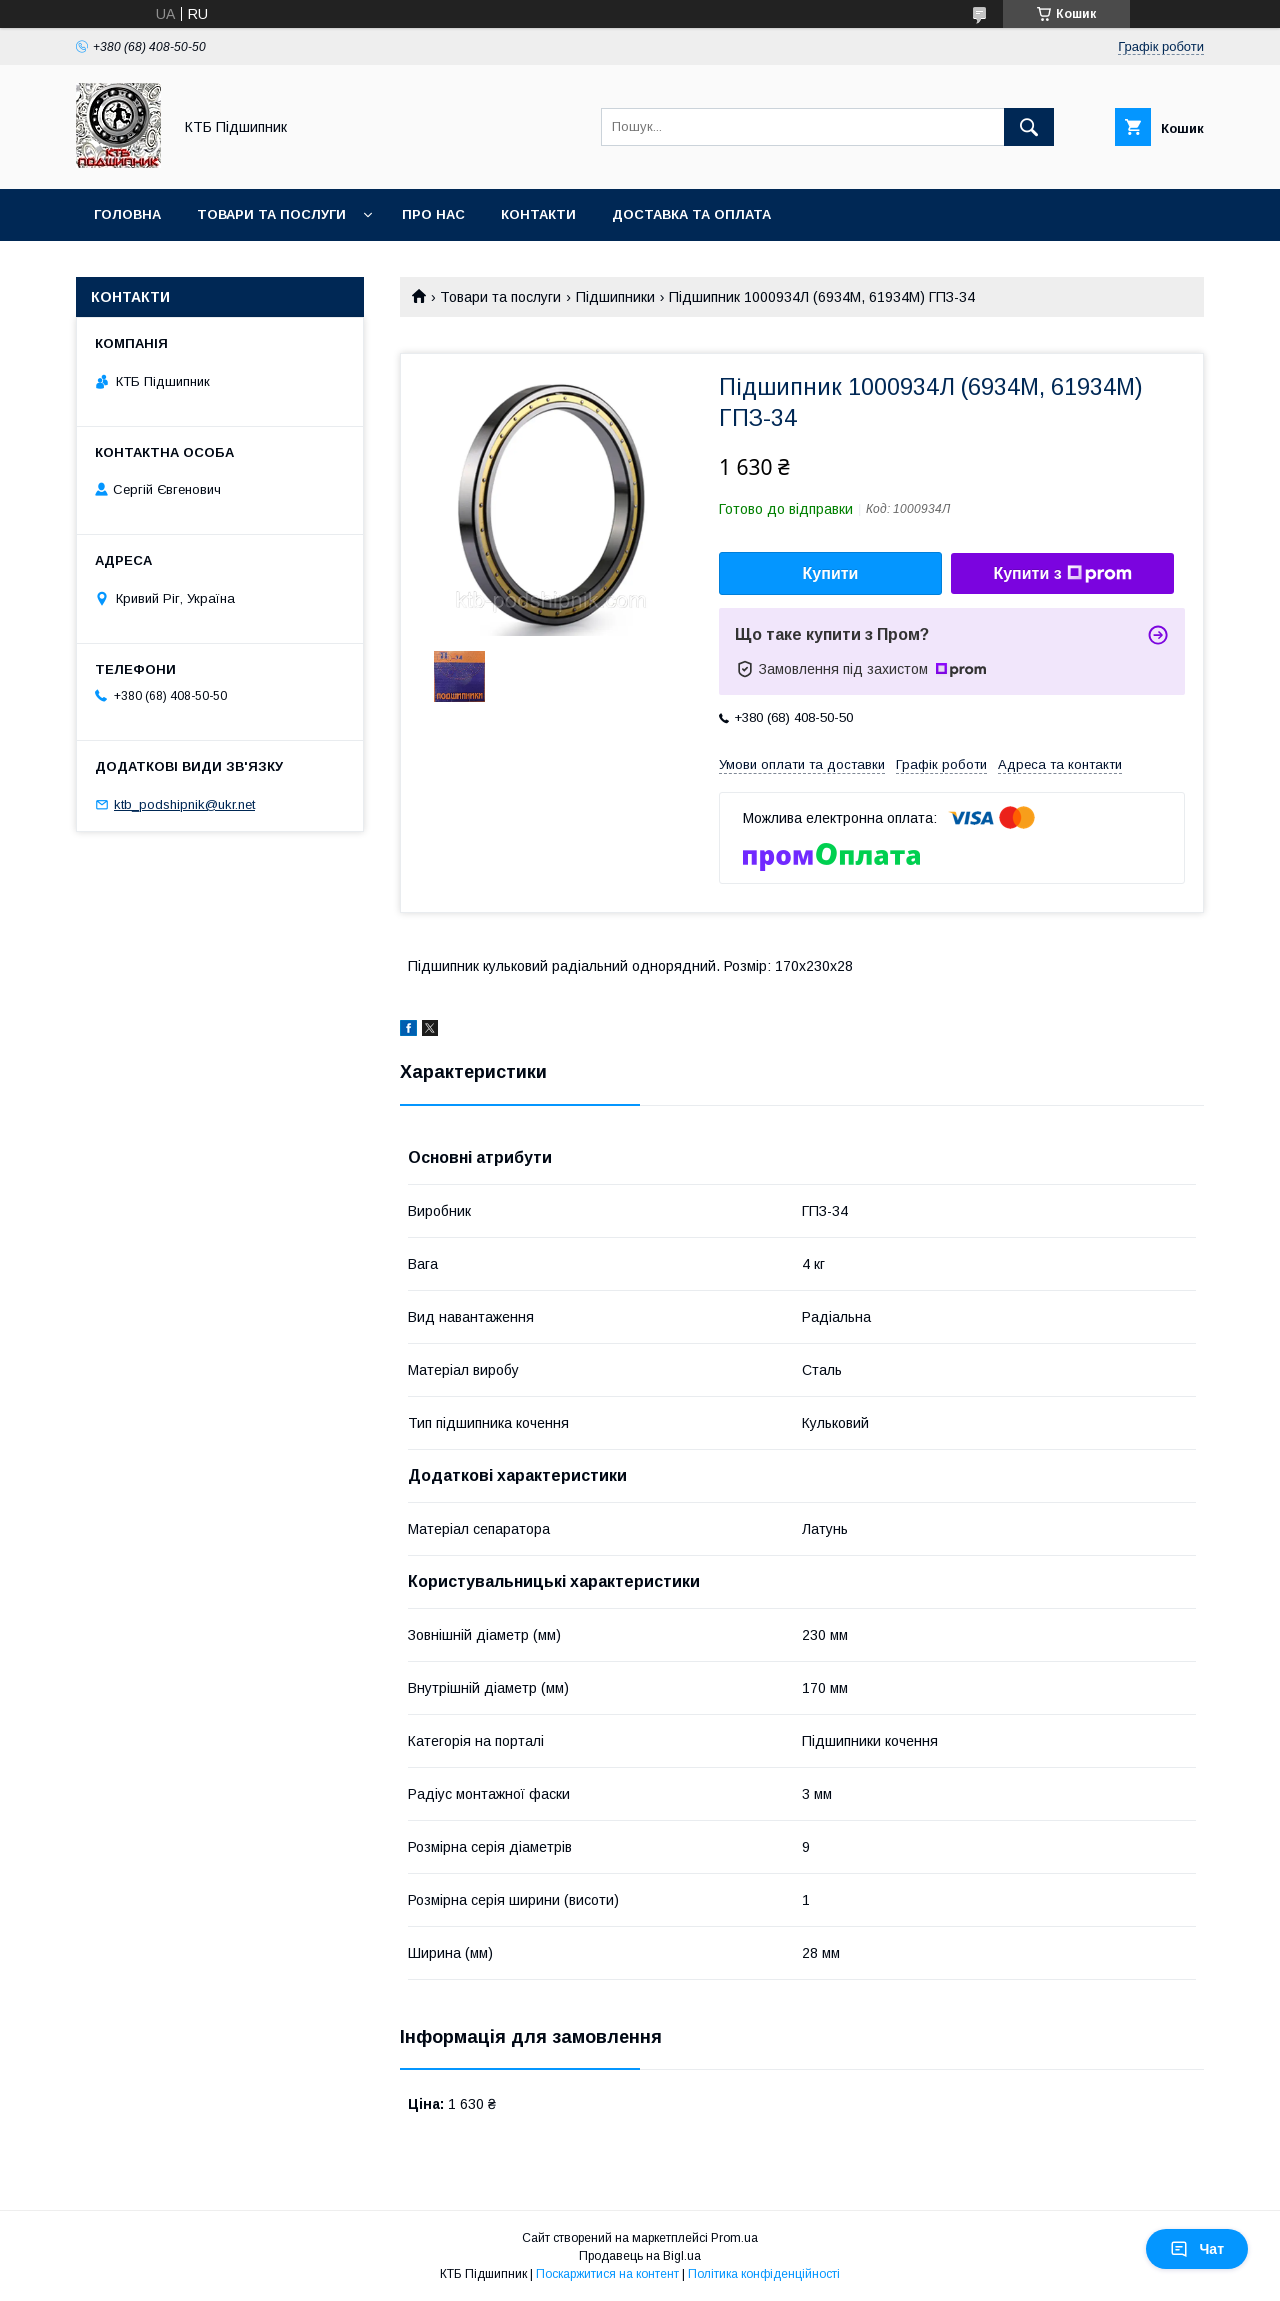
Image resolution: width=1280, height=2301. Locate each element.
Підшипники (615, 297)
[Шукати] (1029, 127)
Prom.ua (734, 2238)
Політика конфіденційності (764, 2274)
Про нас (433, 214)
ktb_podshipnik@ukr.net (184, 804)
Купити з (1062, 574)
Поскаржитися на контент (607, 2274)
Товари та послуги (271, 214)
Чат (1197, 2249)
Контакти (538, 214)
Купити (831, 573)
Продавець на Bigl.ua (640, 2256)
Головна (127, 214)
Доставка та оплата (691, 214)
